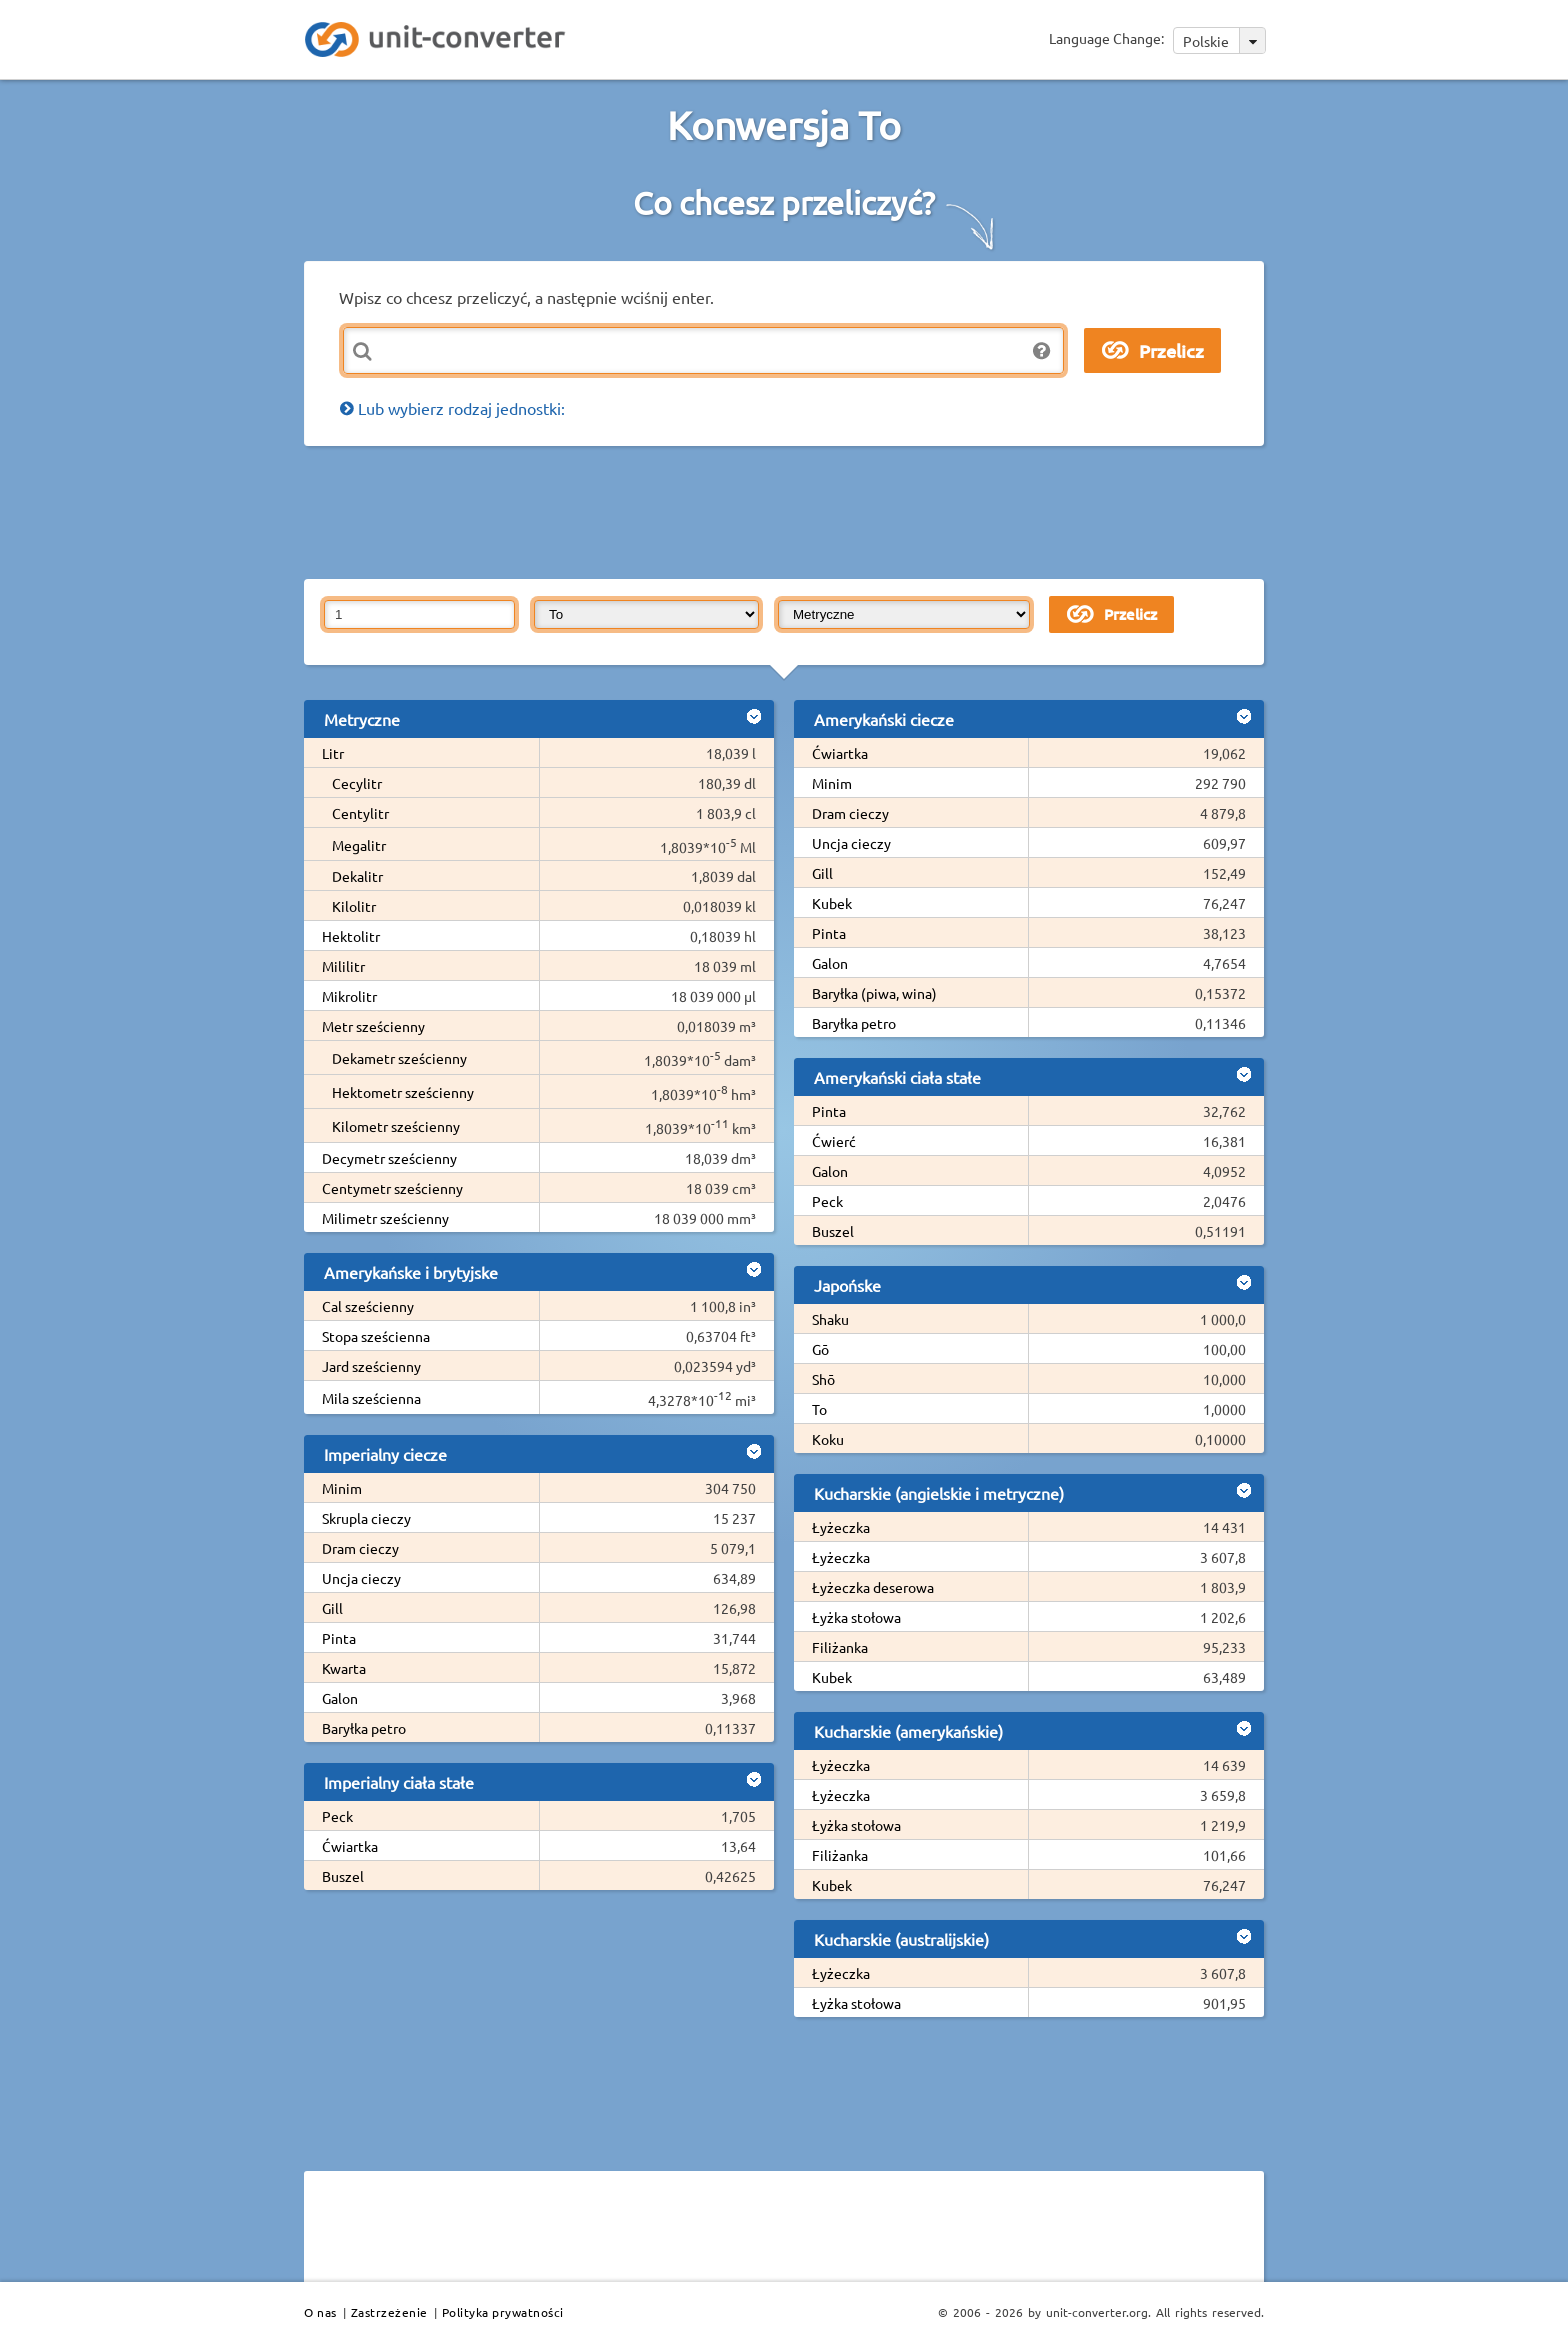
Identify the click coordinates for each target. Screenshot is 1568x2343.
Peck (337, 1816)
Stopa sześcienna (376, 1336)
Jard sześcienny (371, 1366)
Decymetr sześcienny (389, 1158)
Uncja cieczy (361, 1578)
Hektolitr (351, 936)
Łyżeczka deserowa (873, 1587)
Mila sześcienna (371, 1398)
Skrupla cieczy (366, 1518)
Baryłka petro (364, 1728)
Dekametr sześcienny (399, 1058)
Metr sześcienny (373, 1026)
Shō (823, 1379)
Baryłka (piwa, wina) (874, 993)
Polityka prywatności (503, 2312)
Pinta (339, 1638)
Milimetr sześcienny (385, 1218)
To (819, 1409)
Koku (828, 1439)
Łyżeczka (841, 1527)
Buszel (343, 1876)
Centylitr (360, 813)
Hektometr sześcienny (403, 1092)
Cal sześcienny (368, 1306)
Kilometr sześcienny (396, 1126)
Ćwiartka (350, 1846)
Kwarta (344, 1668)
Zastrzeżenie (389, 2312)
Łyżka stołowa (856, 1617)
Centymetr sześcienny (392, 1188)
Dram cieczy (360, 1548)
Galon (340, 1698)
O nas (320, 2312)
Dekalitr (357, 876)
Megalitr (359, 845)
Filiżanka (840, 1647)
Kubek (832, 903)
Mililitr (343, 966)
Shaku (830, 1319)
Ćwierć (834, 1141)
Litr (333, 753)
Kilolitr (354, 906)
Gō (820, 1349)
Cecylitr (357, 783)
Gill (332, 1608)
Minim (342, 1488)
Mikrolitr (349, 996)
